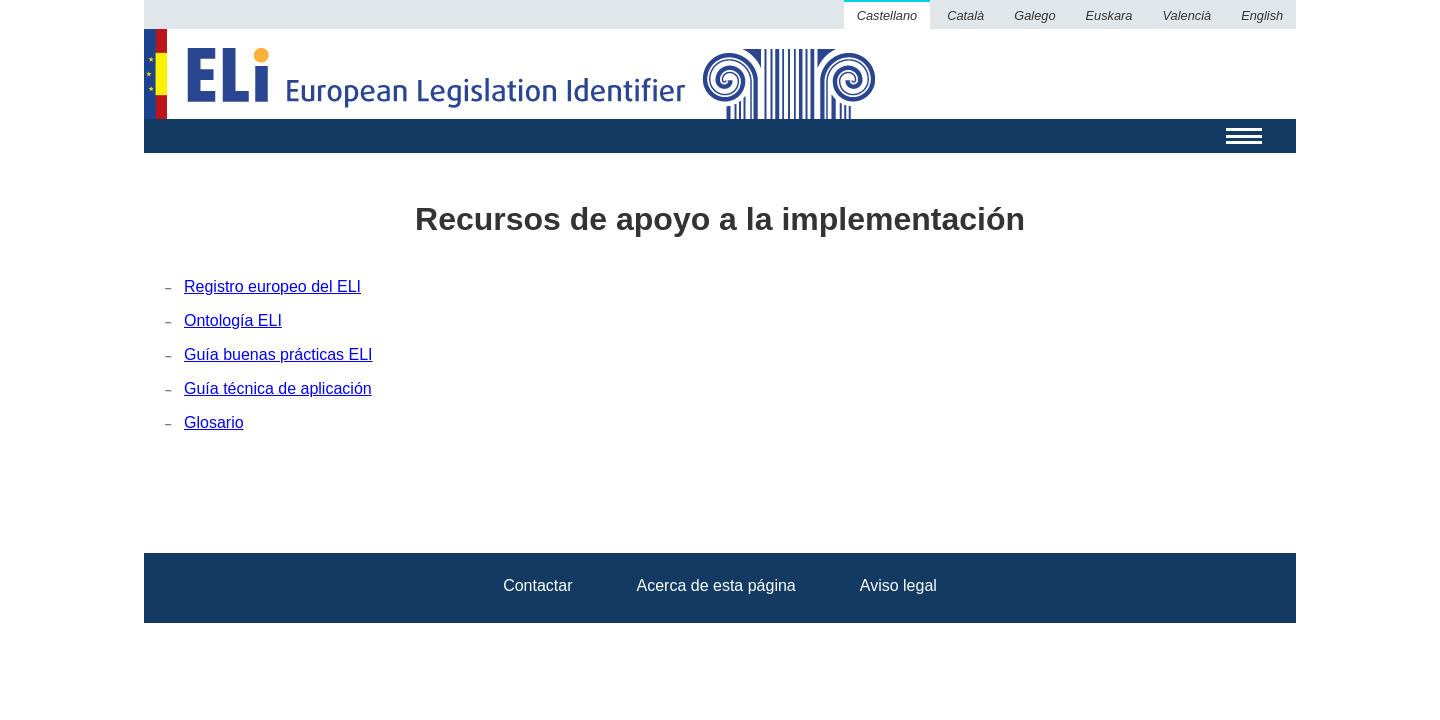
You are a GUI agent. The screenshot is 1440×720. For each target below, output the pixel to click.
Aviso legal (898, 585)
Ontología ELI (233, 320)
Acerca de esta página (716, 585)
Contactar (537, 585)
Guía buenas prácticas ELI (278, 354)
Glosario (214, 422)
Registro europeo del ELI (272, 286)
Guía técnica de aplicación (278, 388)
